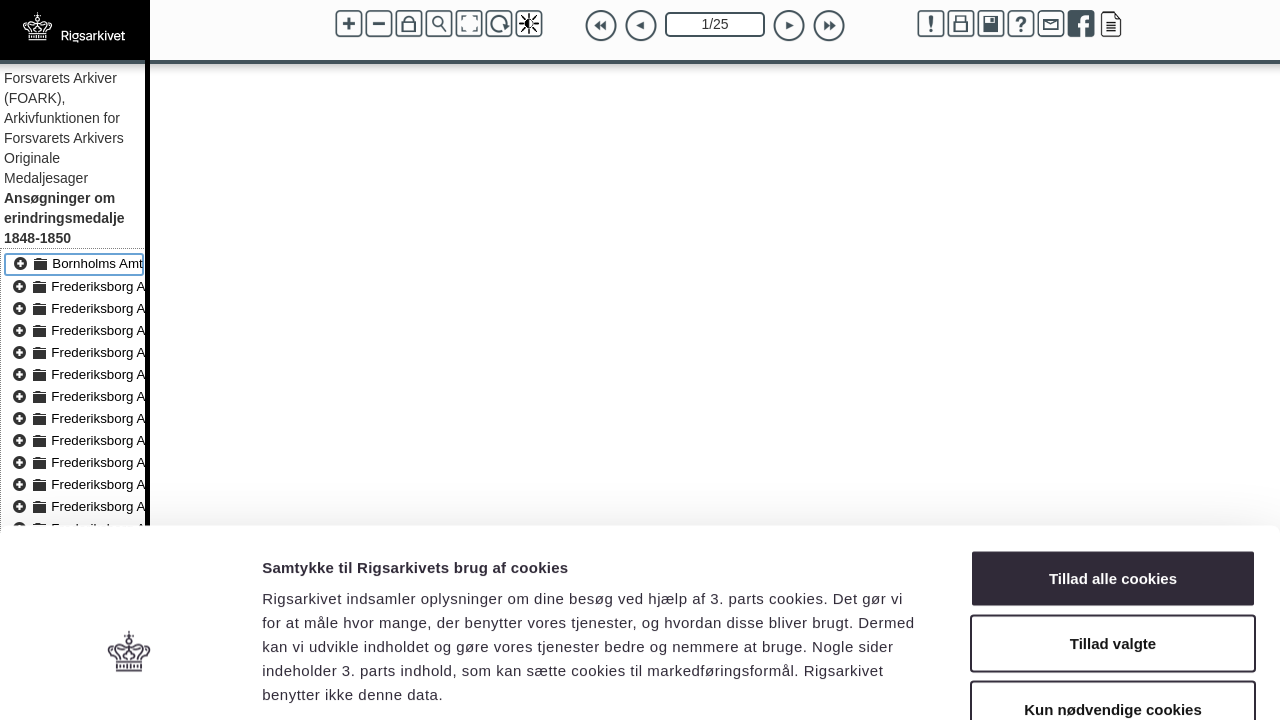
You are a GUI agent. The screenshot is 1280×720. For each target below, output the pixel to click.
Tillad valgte (1113, 523)
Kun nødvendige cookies (1113, 588)
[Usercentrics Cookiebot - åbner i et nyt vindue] (129, 681)
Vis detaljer (1039, 680)
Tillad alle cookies (1113, 457)
